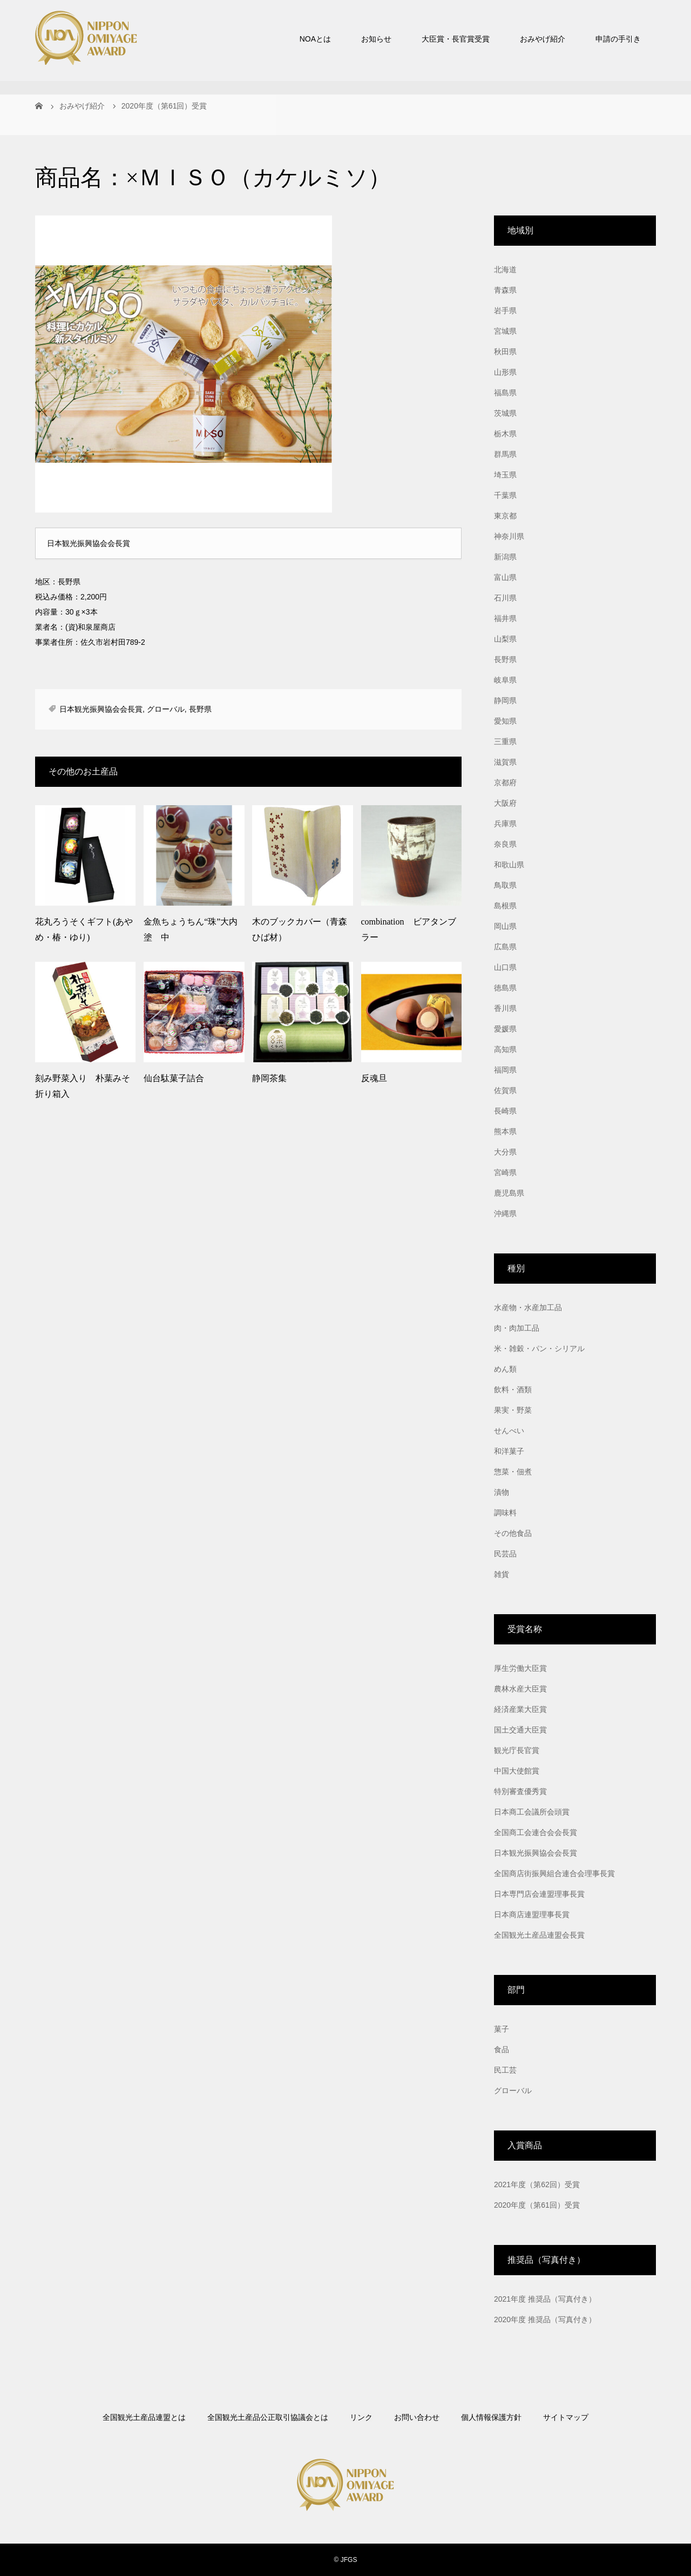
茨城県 (505, 413)
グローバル (166, 709)
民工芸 (505, 2070)
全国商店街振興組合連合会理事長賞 (554, 1873)
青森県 (505, 290)
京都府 (505, 782)
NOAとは (315, 39)
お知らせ (376, 39)
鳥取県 (505, 885)
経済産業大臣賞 (520, 1709)
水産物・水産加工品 (528, 1307)
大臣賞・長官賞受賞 (456, 39)
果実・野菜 (513, 1410)
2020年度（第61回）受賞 (537, 2205)
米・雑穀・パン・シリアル (539, 1348)
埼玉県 (505, 474)
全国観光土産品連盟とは (144, 2417)
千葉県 (505, 495)
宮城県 (505, 331)
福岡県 (505, 1070)
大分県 (505, 1152)
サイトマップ (565, 2417)
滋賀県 (505, 762)
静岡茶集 (269, 1078)
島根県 (505, 905)
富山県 (505, 577)
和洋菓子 (509, 1451)
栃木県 (505, 433)
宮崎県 (505, 1172)
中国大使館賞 (516, 1770)
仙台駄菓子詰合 (174, 1078)
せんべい (509, 1430)
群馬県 (505, 454)
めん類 (505, 1369)
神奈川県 (509, 536)
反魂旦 (374, 1078)
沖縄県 (505, 1213)
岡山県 (505, 926)
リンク (361, 2417)
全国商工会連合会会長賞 (535, 1832)
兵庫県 (505, 823)
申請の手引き (618, 39)
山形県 (505, 372)
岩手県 (505, 310)
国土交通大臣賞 (520, 1729)
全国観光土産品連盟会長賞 (539, 1935)
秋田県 (505, 351)
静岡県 (505, 700)
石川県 (505, 598)
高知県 (505, 1049)
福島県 (505, 392)
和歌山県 (509, 864)
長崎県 (505, 1111)
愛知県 (505, 721)
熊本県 (505, 1131)
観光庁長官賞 (516, 1750)
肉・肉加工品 (516, 1328)
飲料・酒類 (513, 1389)
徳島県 (505, 987)
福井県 (505, 618)
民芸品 (505, 1553)
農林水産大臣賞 (520, 1688)
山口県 (505, 967)
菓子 (501, 2029)
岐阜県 (505, 680)
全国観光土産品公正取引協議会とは (267, 2417)
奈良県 (505, 844)
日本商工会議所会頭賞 (532, 1812)
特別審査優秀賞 (520, 1791)
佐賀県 (505, 1090)
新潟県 (505, 556)
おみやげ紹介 (542, 39)
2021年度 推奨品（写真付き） (545, 2299)
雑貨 (501, 1574)
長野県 (200, 709)
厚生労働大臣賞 (520, 1668)
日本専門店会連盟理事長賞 (539, 1894)
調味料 (505, 1512)
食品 (501, 2049)
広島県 (505, 946)
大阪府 (505, 803)
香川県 (505, 1008)
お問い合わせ (416, 2417)
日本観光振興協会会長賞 (101, 709)
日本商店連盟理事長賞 (532, 1914)
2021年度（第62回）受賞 (537, 2184)
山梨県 (505, 639)
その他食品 (513, 1533)
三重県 (505, 741)
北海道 (505, 269)
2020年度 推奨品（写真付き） (545, 2319)
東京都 (505, 515)
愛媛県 (505, 1028)
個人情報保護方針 (491, 2417)
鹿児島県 (509, 1193)
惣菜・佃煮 (513, 1471)
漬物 (501, 1492)
